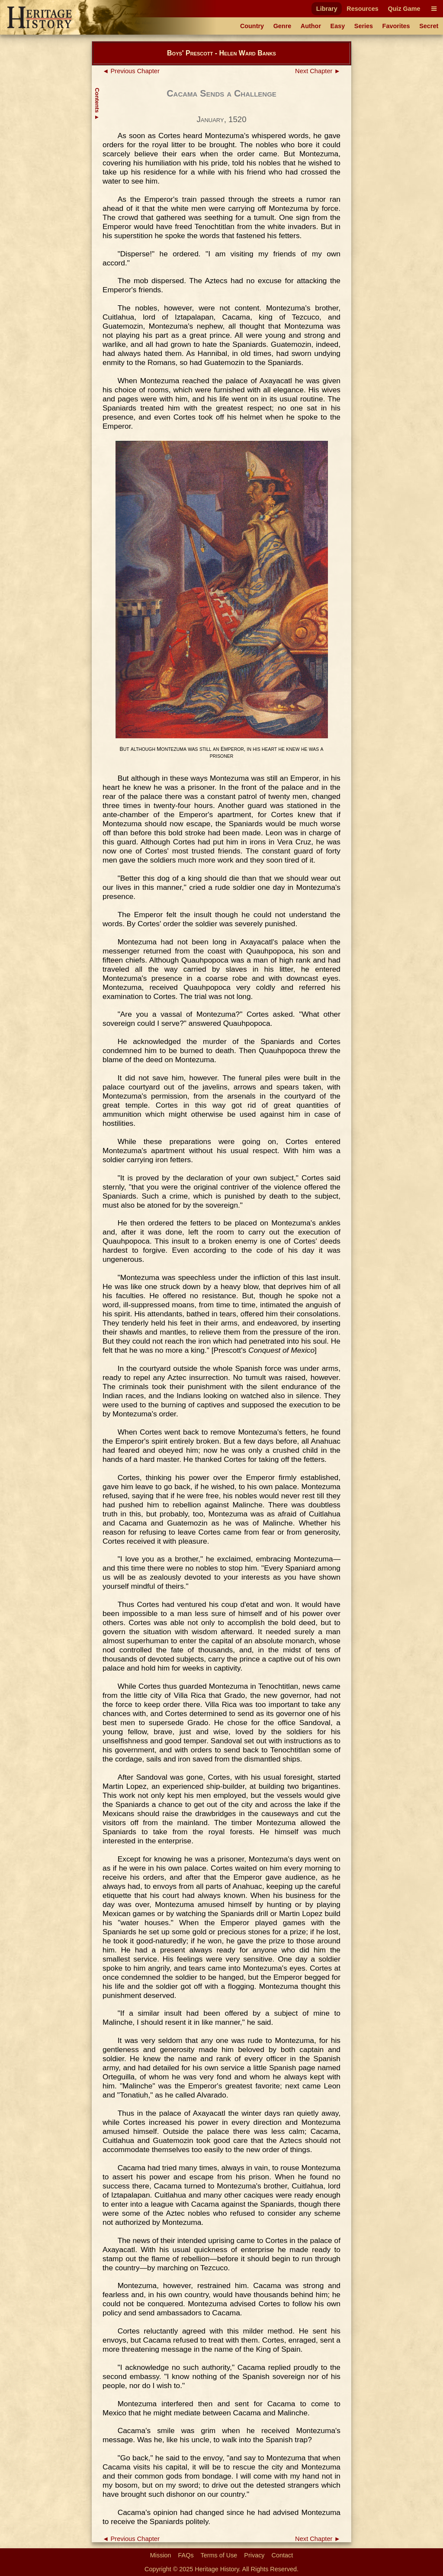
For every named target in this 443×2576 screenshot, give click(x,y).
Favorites (396, 26)
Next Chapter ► (317, 71)
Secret (428, 26)
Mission (160, 2555)
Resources (363, 8)
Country (252, 26)
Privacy (254, 2555)
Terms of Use (219, 2555)
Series (363, 26)
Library (326, 8)
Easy (338, 26)
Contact (282, 2555)
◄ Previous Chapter (131, 71)
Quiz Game (404, 8)
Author (311, 26)
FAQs (186, 2555)
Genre (282, 26)
